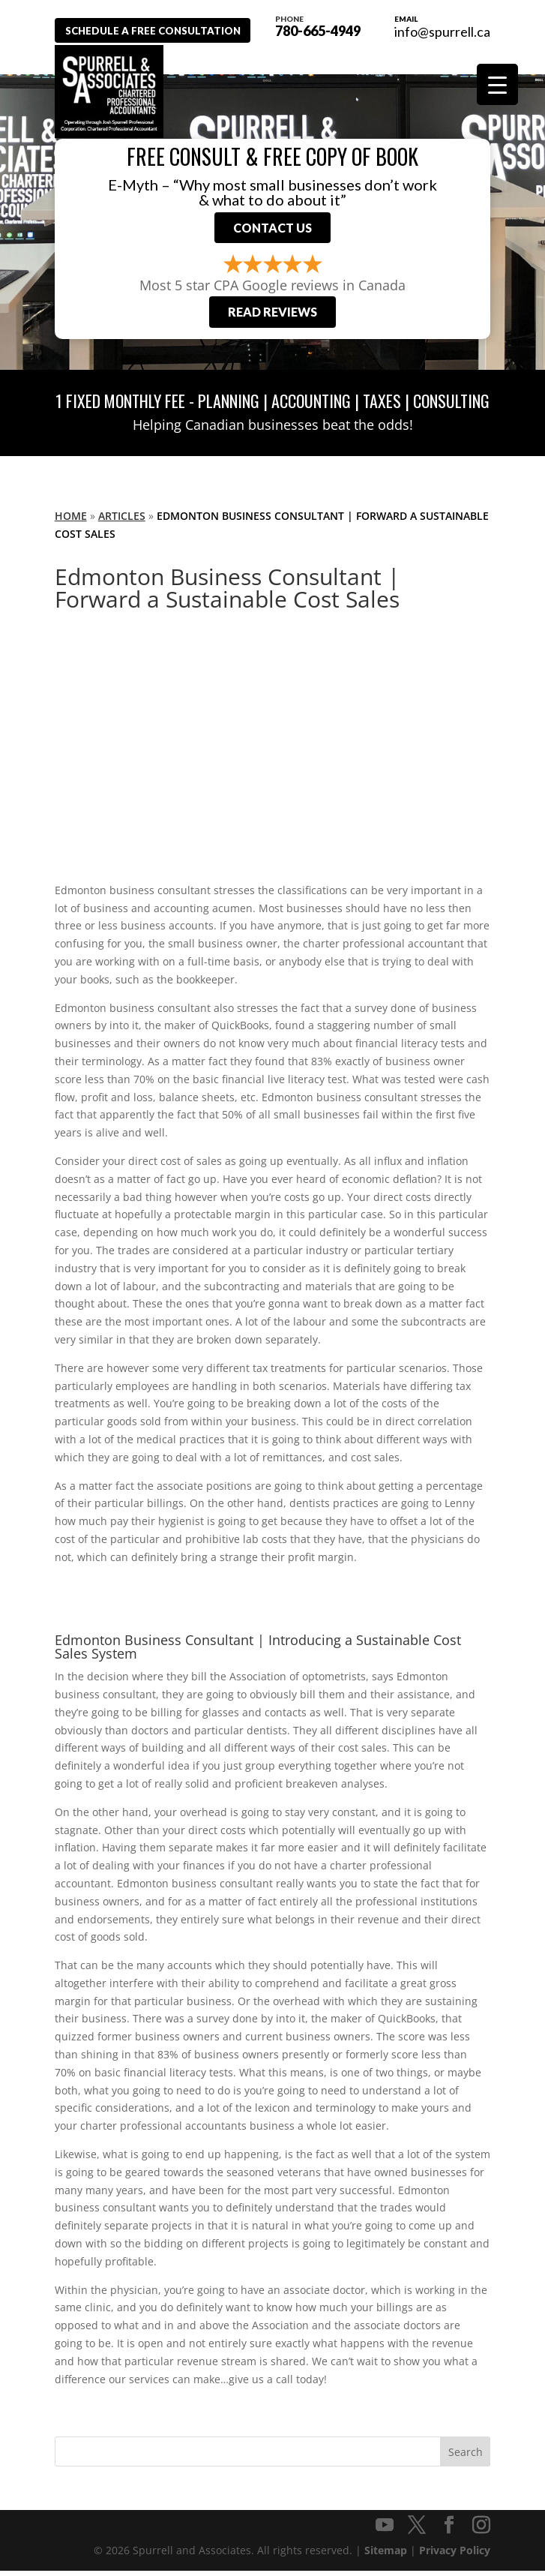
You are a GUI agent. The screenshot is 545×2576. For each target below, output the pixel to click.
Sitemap (385, 2555)
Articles (121, 521)
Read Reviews (272, 317)
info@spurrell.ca (442, 31)
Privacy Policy (454, 2555)
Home (71, 521)
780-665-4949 (327, 25)
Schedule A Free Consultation (162, 30)
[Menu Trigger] (497, 84)
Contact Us (272, 230)
